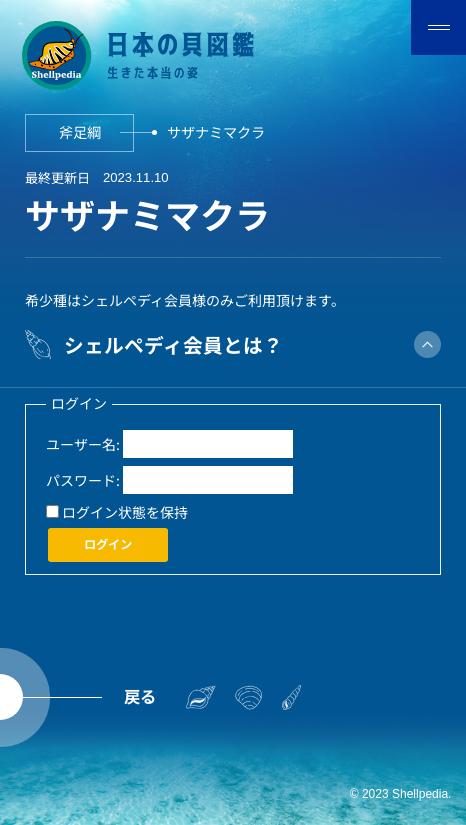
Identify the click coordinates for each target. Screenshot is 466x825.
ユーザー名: (83, 444)
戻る (140, 696)
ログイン (108, 544)
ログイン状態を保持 (125, 512)
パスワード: (83, 480)
